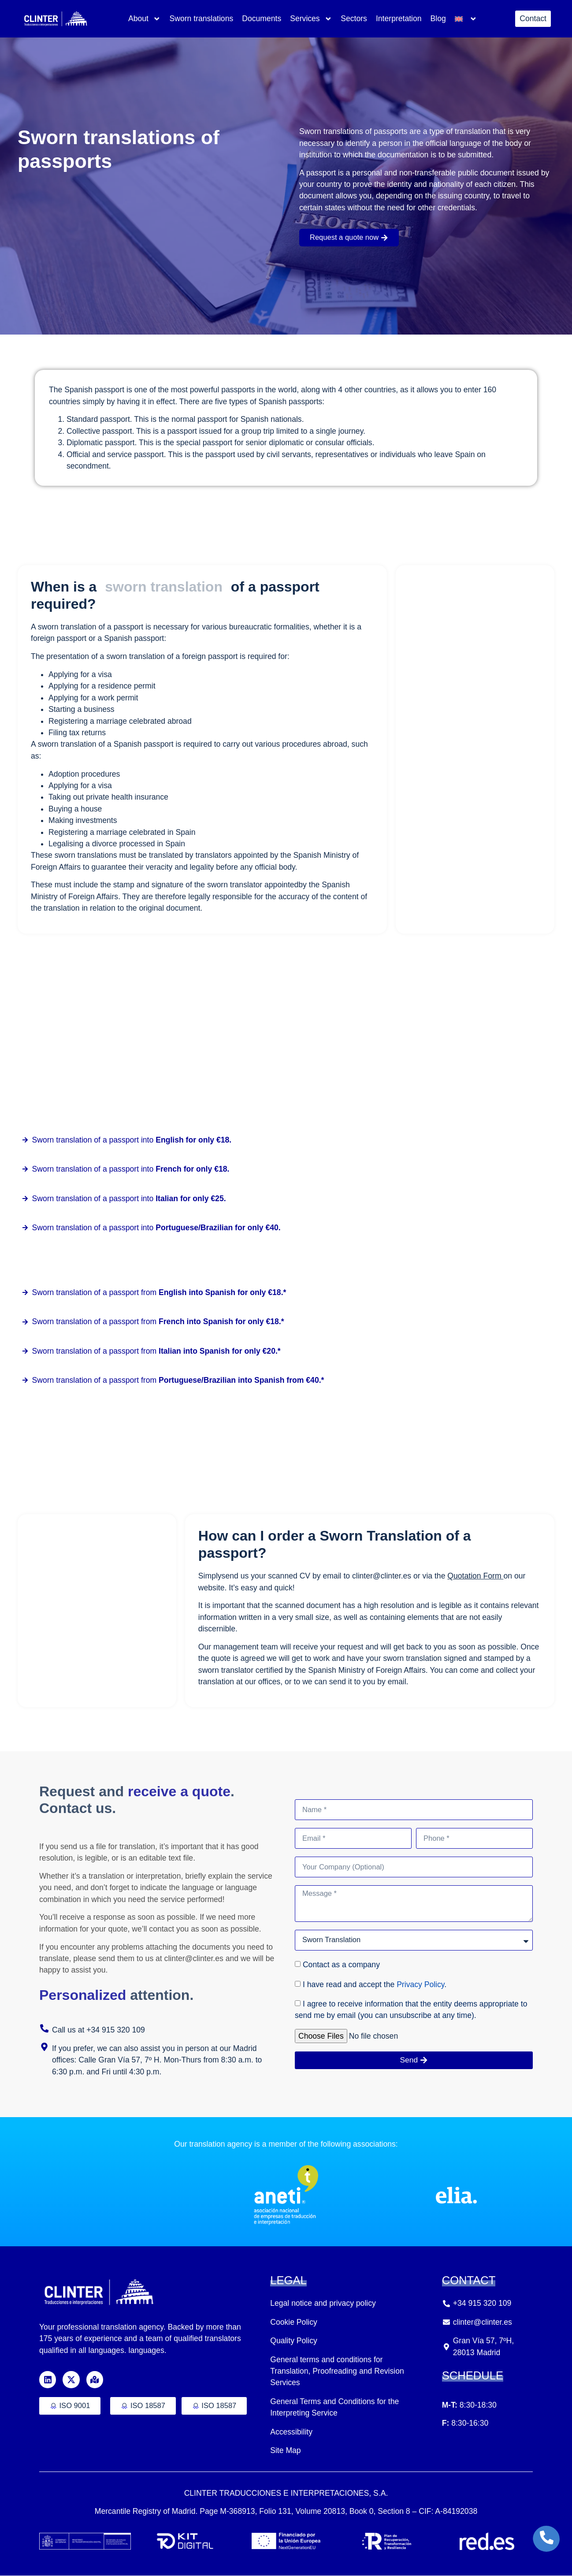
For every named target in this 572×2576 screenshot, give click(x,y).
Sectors (354, 18)
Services (311, 19)
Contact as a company (341, 1966)
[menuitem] (466, 18)
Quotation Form (475, 1576)
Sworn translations (201, 18)
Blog (438, 18)
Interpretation (399, 18)
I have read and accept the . (374, 1985)
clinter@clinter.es (382, 1576)
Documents (261, 18)
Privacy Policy (420, 1985)
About (144, 19)
